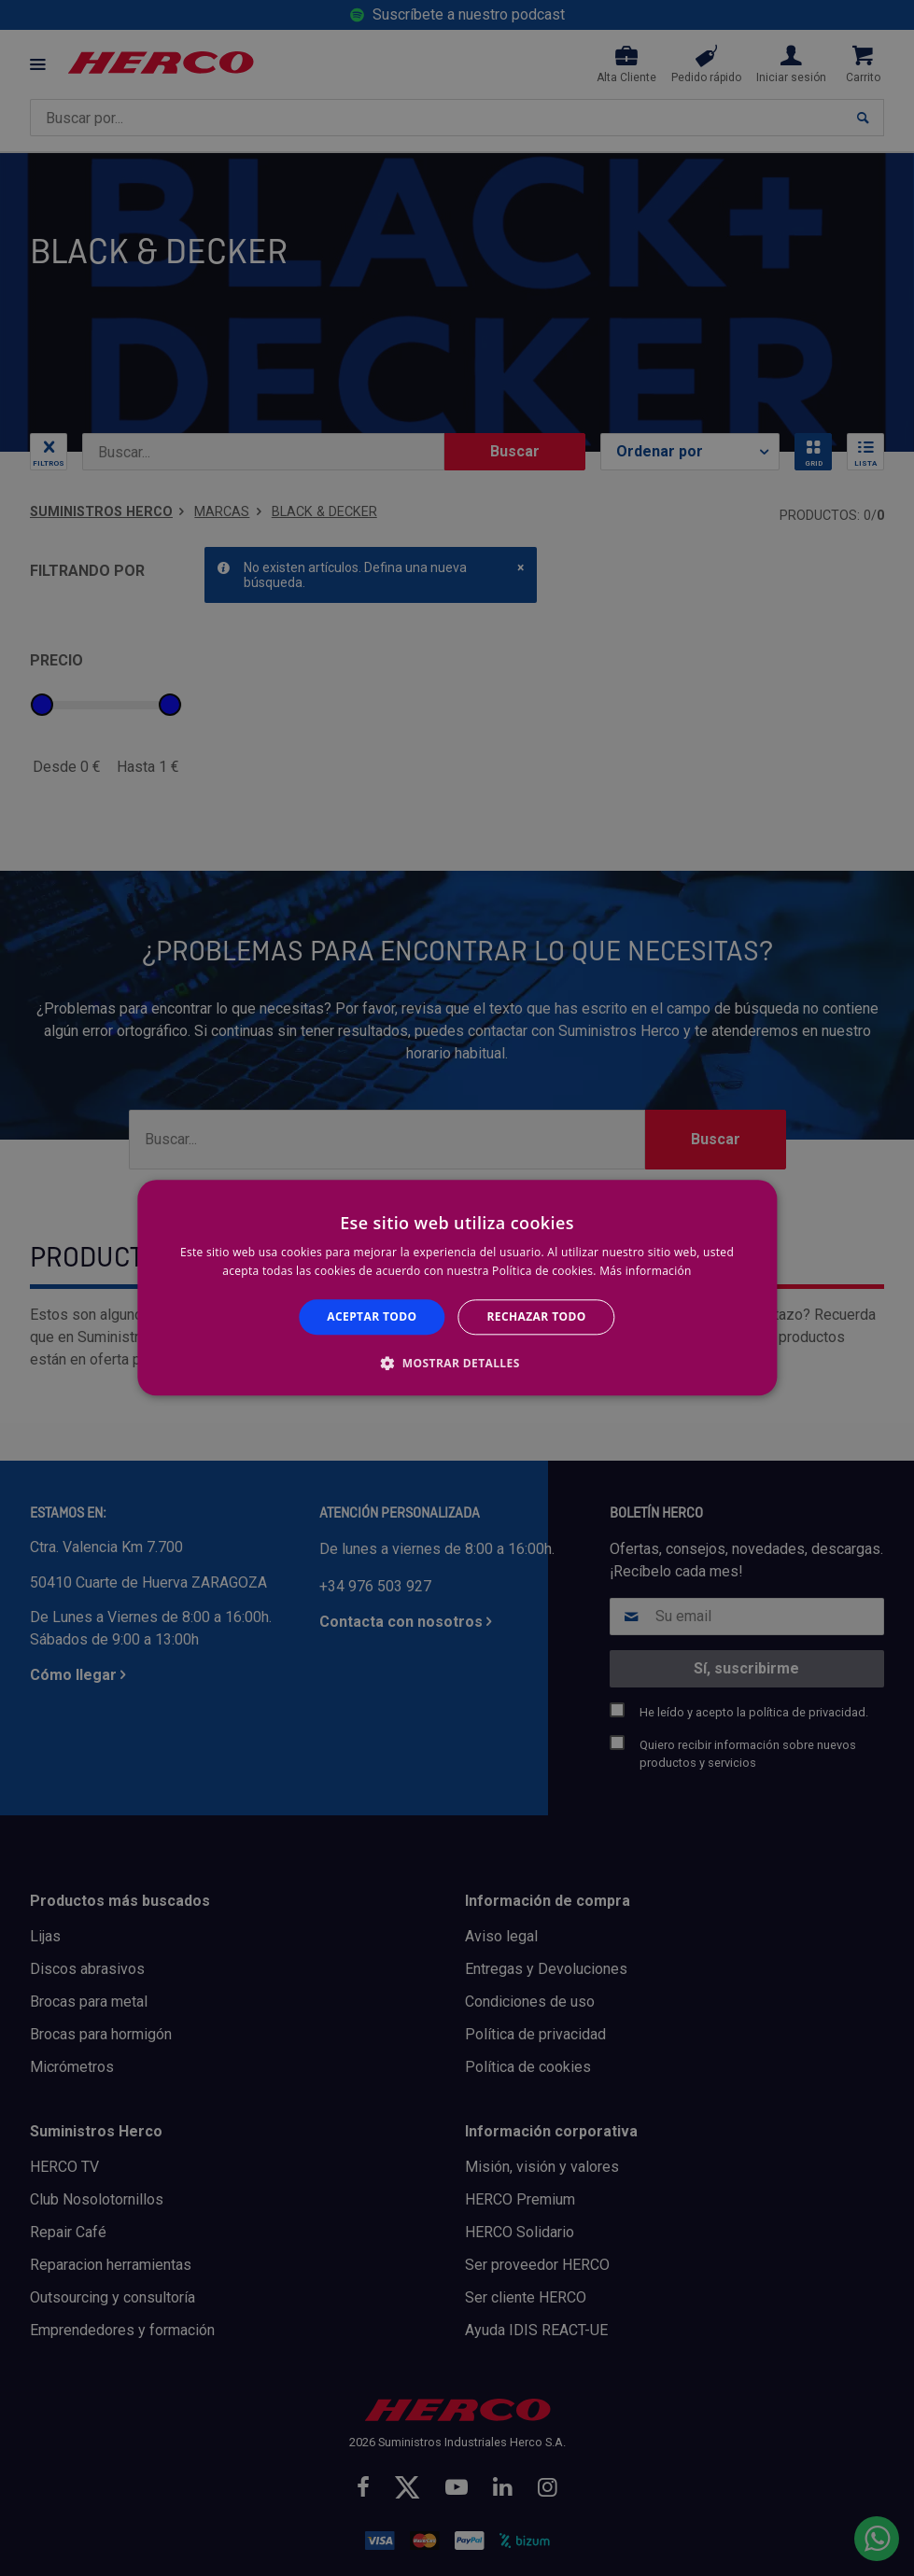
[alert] (457, 1288)
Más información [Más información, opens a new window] (645, 1272)
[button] (456, 1363)
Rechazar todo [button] (536, 1316)
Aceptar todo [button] (371, 1316)
